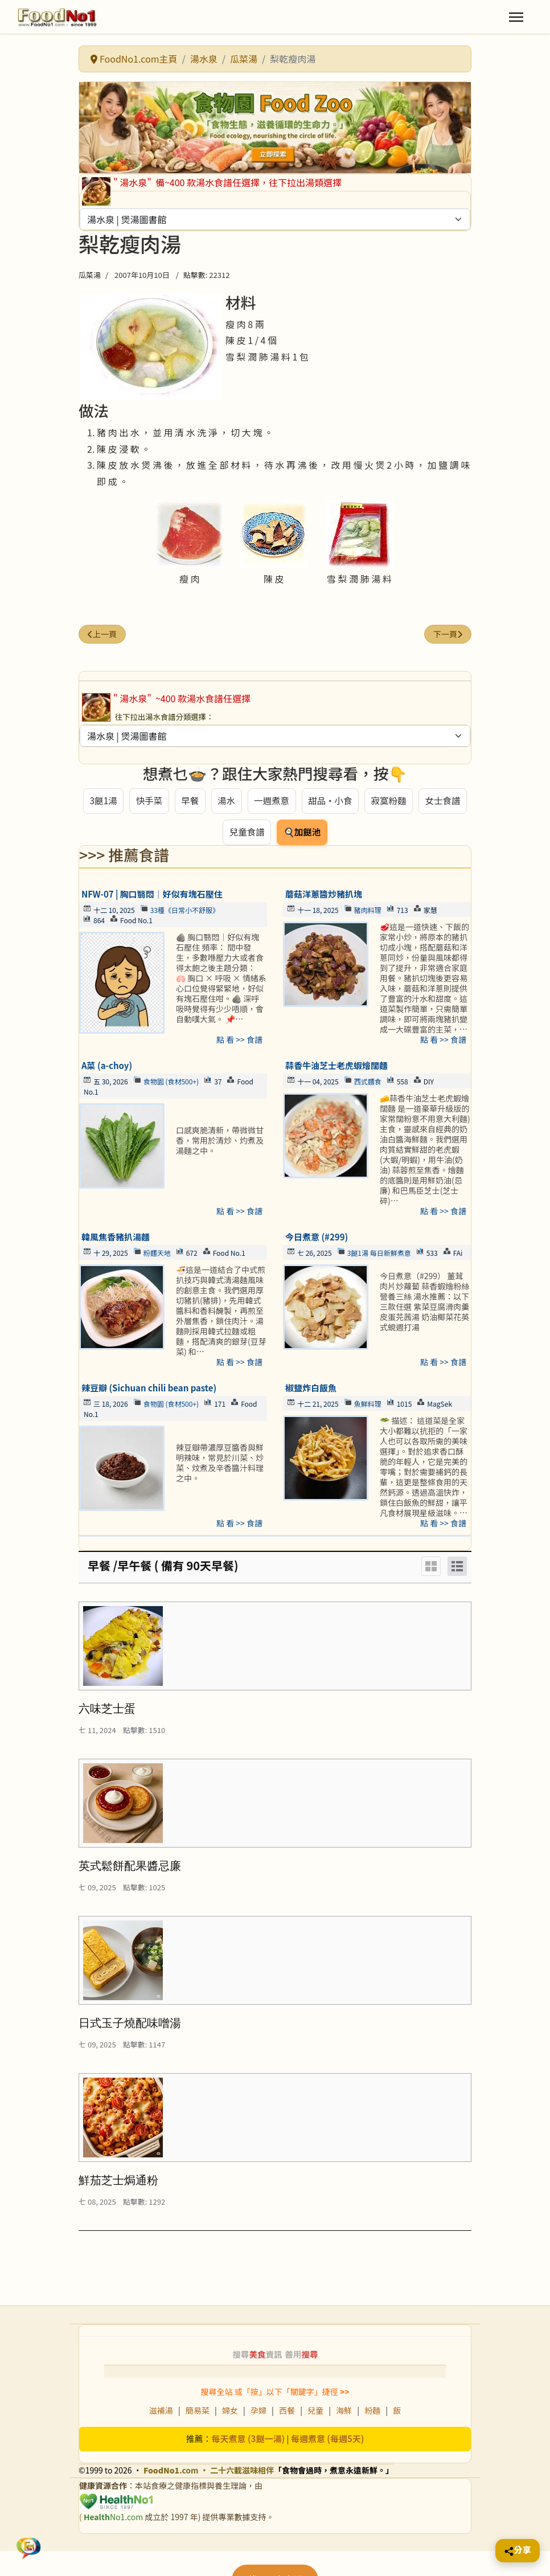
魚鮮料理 (367, 1405)
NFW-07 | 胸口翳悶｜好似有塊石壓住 (152, 896)
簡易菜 (198, 2412)
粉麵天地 (157, 1254)
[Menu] (516, 17)
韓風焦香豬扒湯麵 (115, 1238)
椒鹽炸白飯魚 (310, 1389)
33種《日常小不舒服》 (184, 911)
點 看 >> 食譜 (239, 1041)
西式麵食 (367, 1083)
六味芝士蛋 (107, 1710)
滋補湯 (161, 2412)
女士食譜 (444, 801)
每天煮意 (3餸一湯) (248, 2441)
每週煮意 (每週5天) (327, 2441)
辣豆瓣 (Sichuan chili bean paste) (148, 1389)
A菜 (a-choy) (106, 1067)
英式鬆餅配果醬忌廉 (130, 1867)
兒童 (315, 2412)
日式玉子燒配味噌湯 (130, 2024)
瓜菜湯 (90, 274)
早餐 (189, 801)
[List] (457, 1568)
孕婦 (258, 2412)
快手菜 (148, 801)
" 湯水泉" (133, 182)
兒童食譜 (246, 833)
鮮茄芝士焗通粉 (118, 2182)
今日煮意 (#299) (316, 1238)
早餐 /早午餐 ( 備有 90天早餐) (163, 1567)
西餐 (287, 2412)
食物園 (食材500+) (171, 1083)
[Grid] (431, 1568)
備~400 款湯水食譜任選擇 (206, 182)
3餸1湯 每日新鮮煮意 (379, 1254)
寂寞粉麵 (389, 801)
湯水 (225, 801)
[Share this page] (517, 2550)
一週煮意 (271, 801)
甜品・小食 (330, 801)
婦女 (230, 2412)
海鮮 (344, 2412)
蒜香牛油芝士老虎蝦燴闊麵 (336, 1067)
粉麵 (372, 2412)
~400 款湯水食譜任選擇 (202, 698)
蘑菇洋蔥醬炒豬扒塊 (323, 896)
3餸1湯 (102, 801)
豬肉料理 (367, 911)
